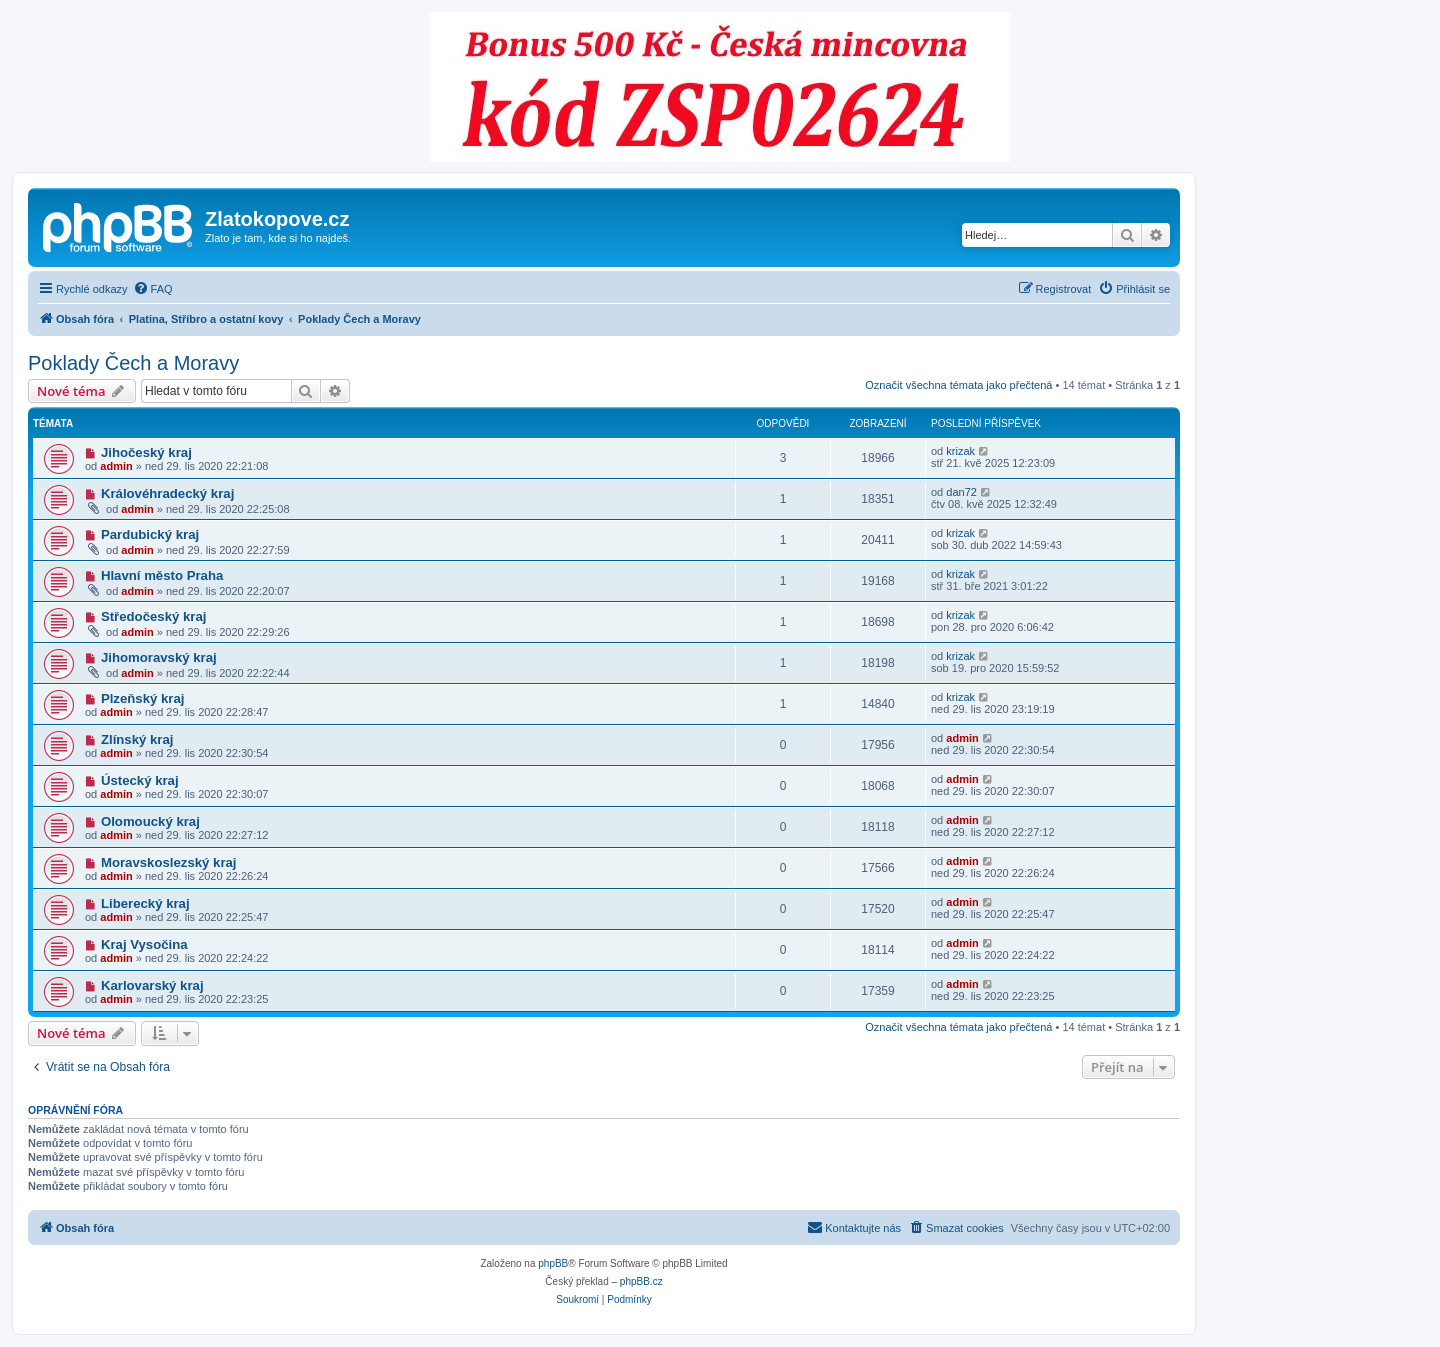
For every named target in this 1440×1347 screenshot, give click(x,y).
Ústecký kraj (140, 780)
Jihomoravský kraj (159, 657)
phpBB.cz (641, 1281)
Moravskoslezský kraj (169, 862)
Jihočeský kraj (146, 452)
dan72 (961, 492)
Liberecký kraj (145, 903)
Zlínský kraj (137, 739)
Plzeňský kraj (143, 698)
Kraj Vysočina (144, 944)
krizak (960, 451)
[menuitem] (153, 289)
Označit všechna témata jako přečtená (958, 385)
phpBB (553, 1263)
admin (116, 466)
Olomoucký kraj (150, 821)
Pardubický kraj (150, 534)
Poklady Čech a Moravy (133, 363)
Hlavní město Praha (162, 575)
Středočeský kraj (154, 616)
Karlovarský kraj (152, 985)
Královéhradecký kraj (167, 493)
